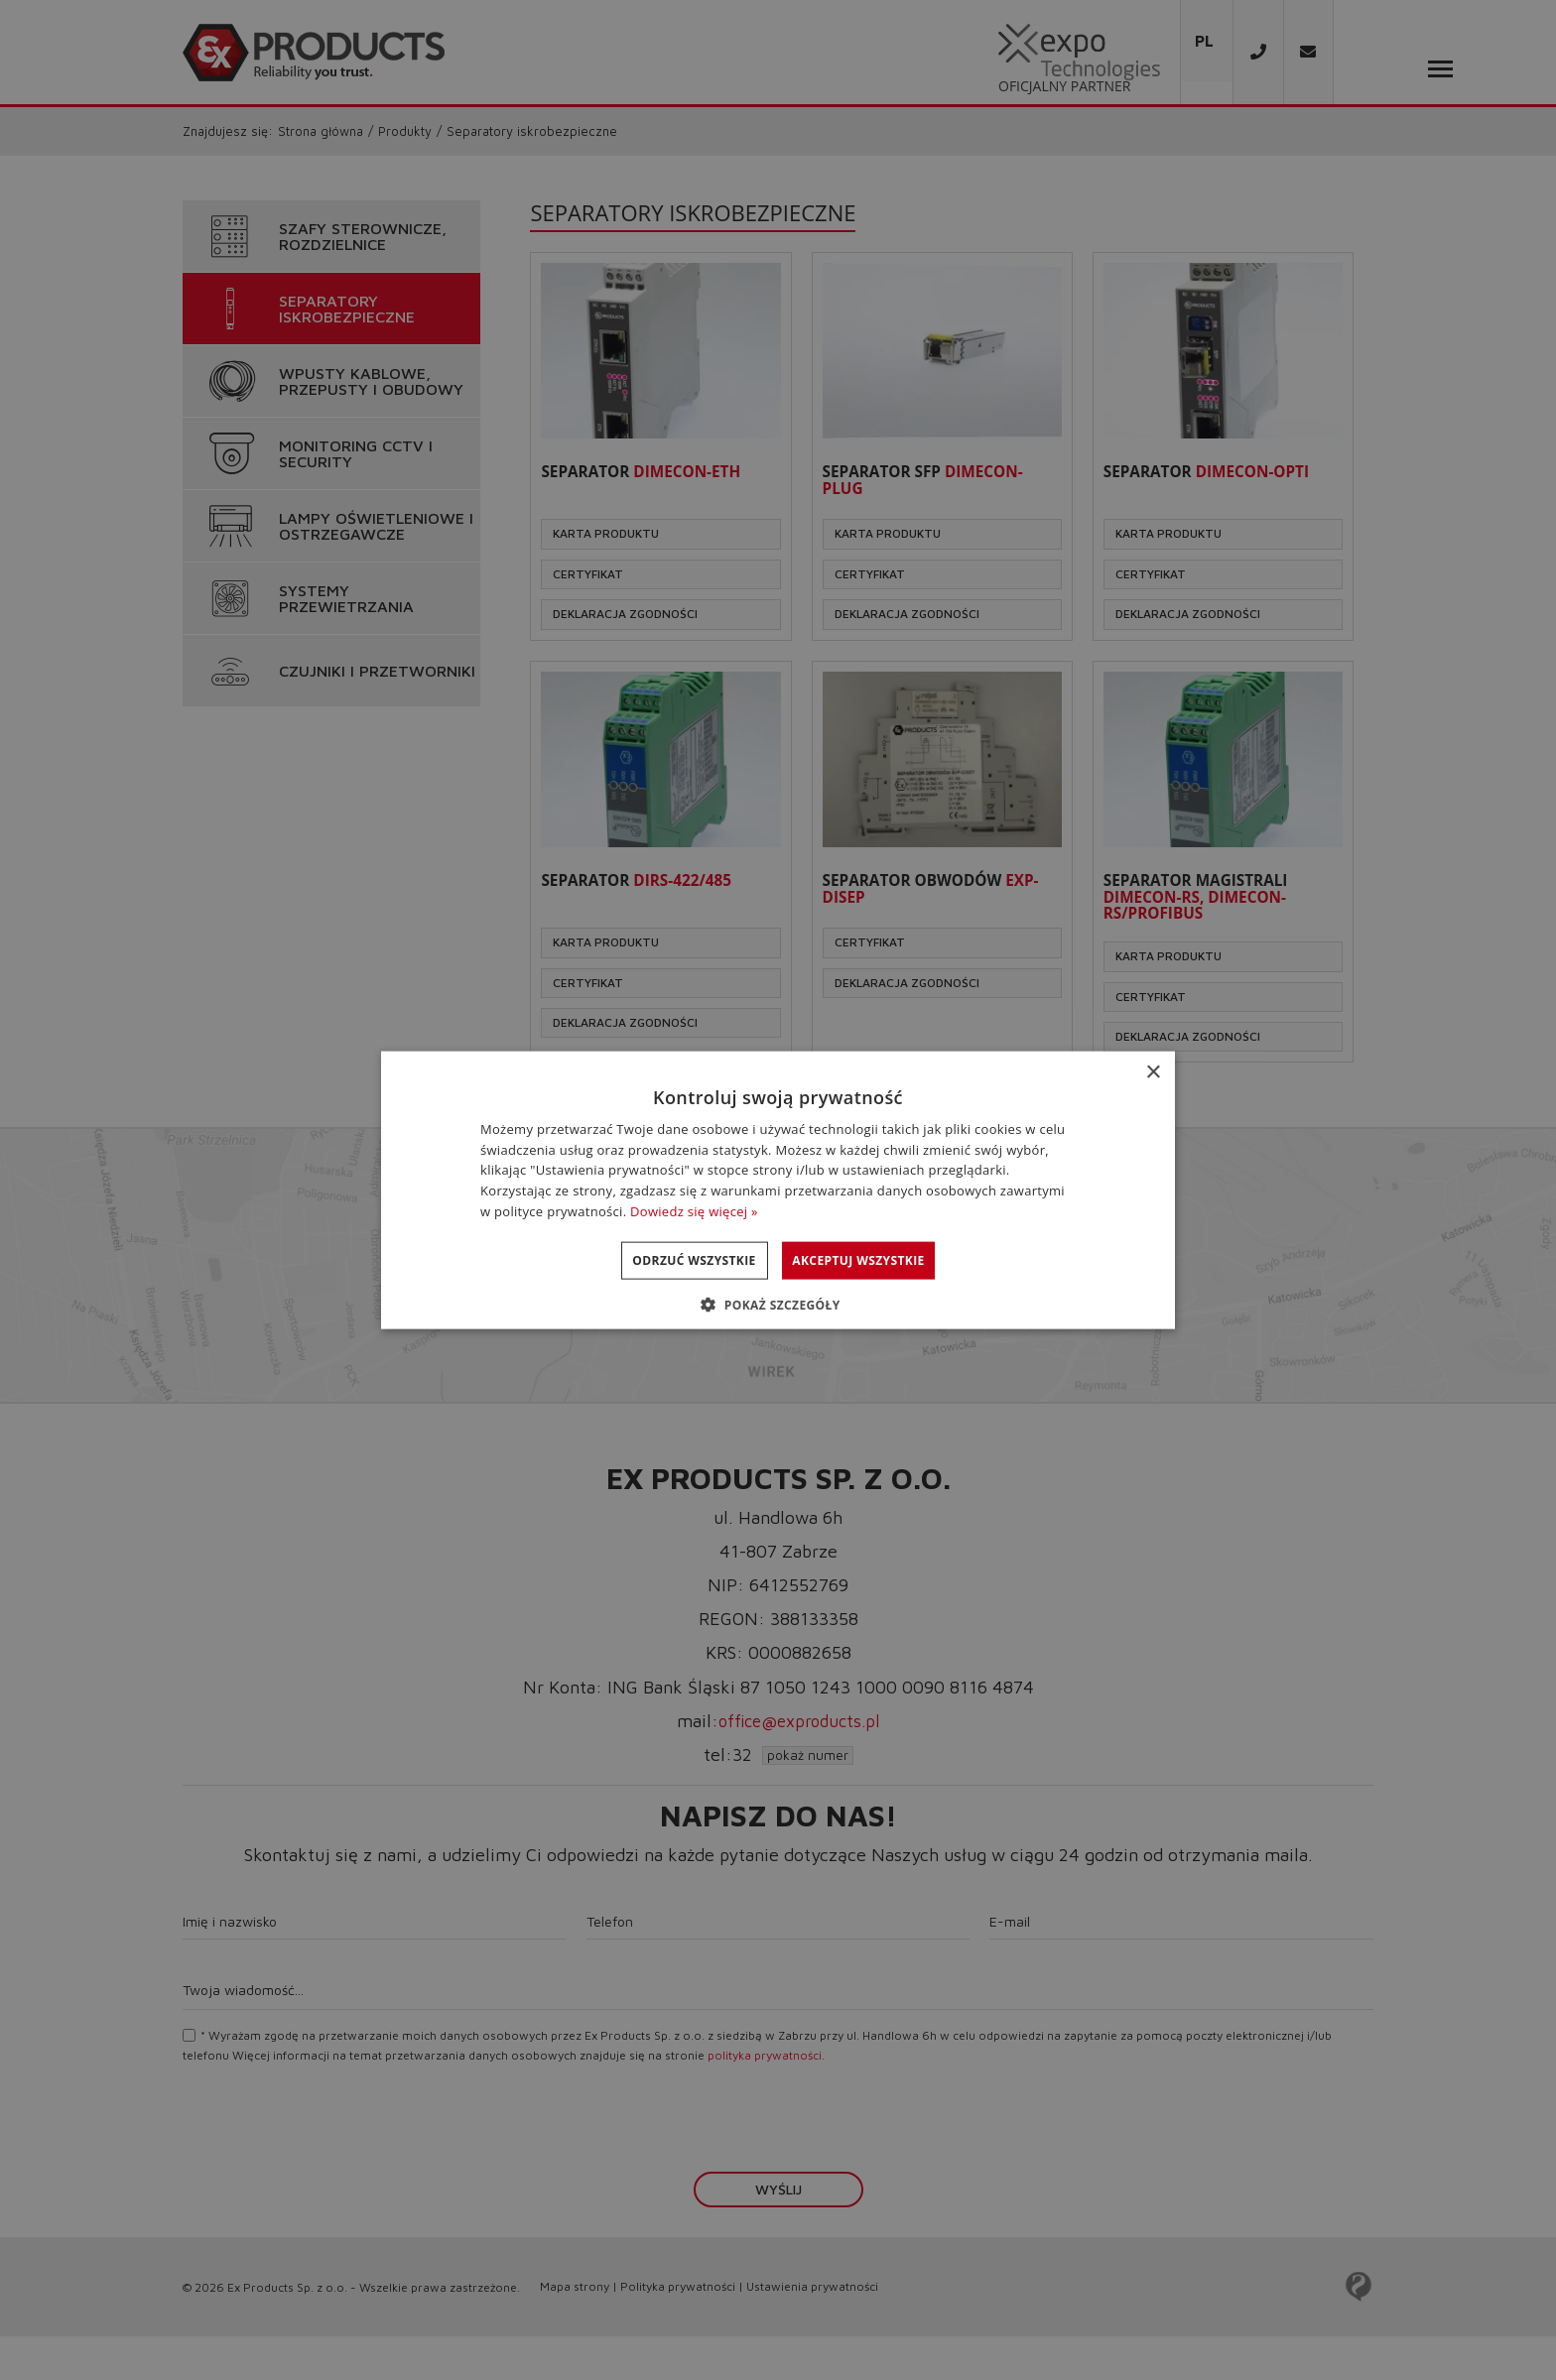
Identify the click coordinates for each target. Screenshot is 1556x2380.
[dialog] (778, 1190)
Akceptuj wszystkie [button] (878, 1259)
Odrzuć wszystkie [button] (674, 1259)
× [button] (1152, 1072)
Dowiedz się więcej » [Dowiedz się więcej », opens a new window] (694, 1211)
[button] (777, 1305)
